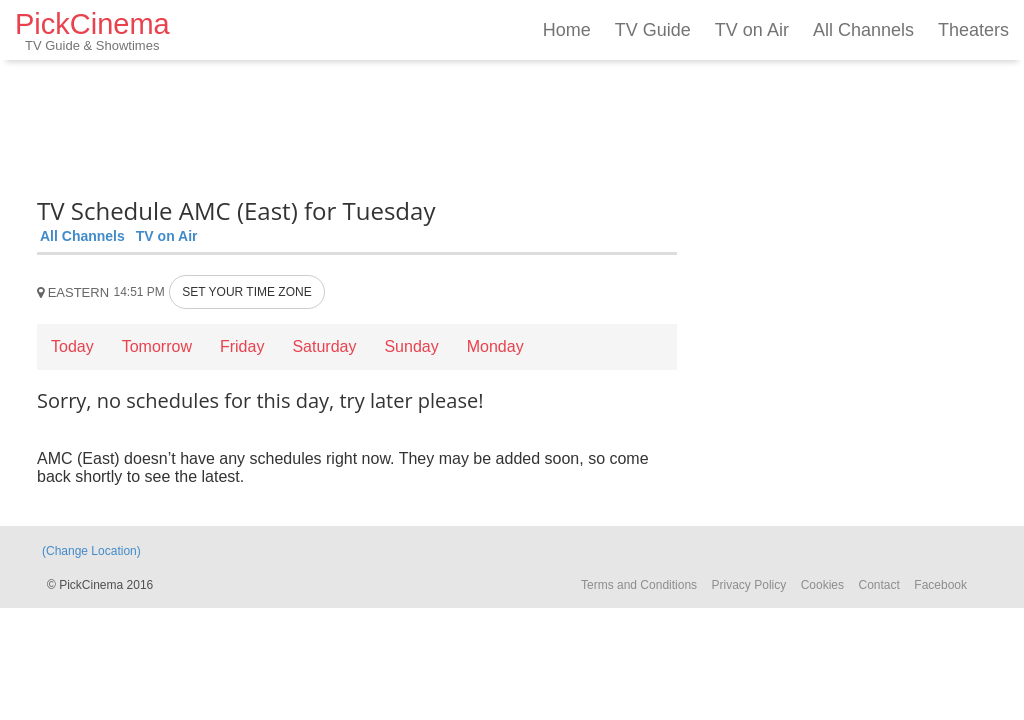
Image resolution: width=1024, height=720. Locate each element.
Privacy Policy (749, 585)
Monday (495, 346)
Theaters (973, 30)
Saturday (324, 346)
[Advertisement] (357, 125)
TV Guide (653, 30)
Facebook (940, 585)
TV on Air (752, 30)
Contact (878, 585)
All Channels (863, 30)
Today (72, 346)
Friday (242, 346)
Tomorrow (157, 346)
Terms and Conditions (639, 585)
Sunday (411, 346)
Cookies (822, 585)
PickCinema (92, 30)
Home (567, 30)
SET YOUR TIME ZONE (246, 292)
